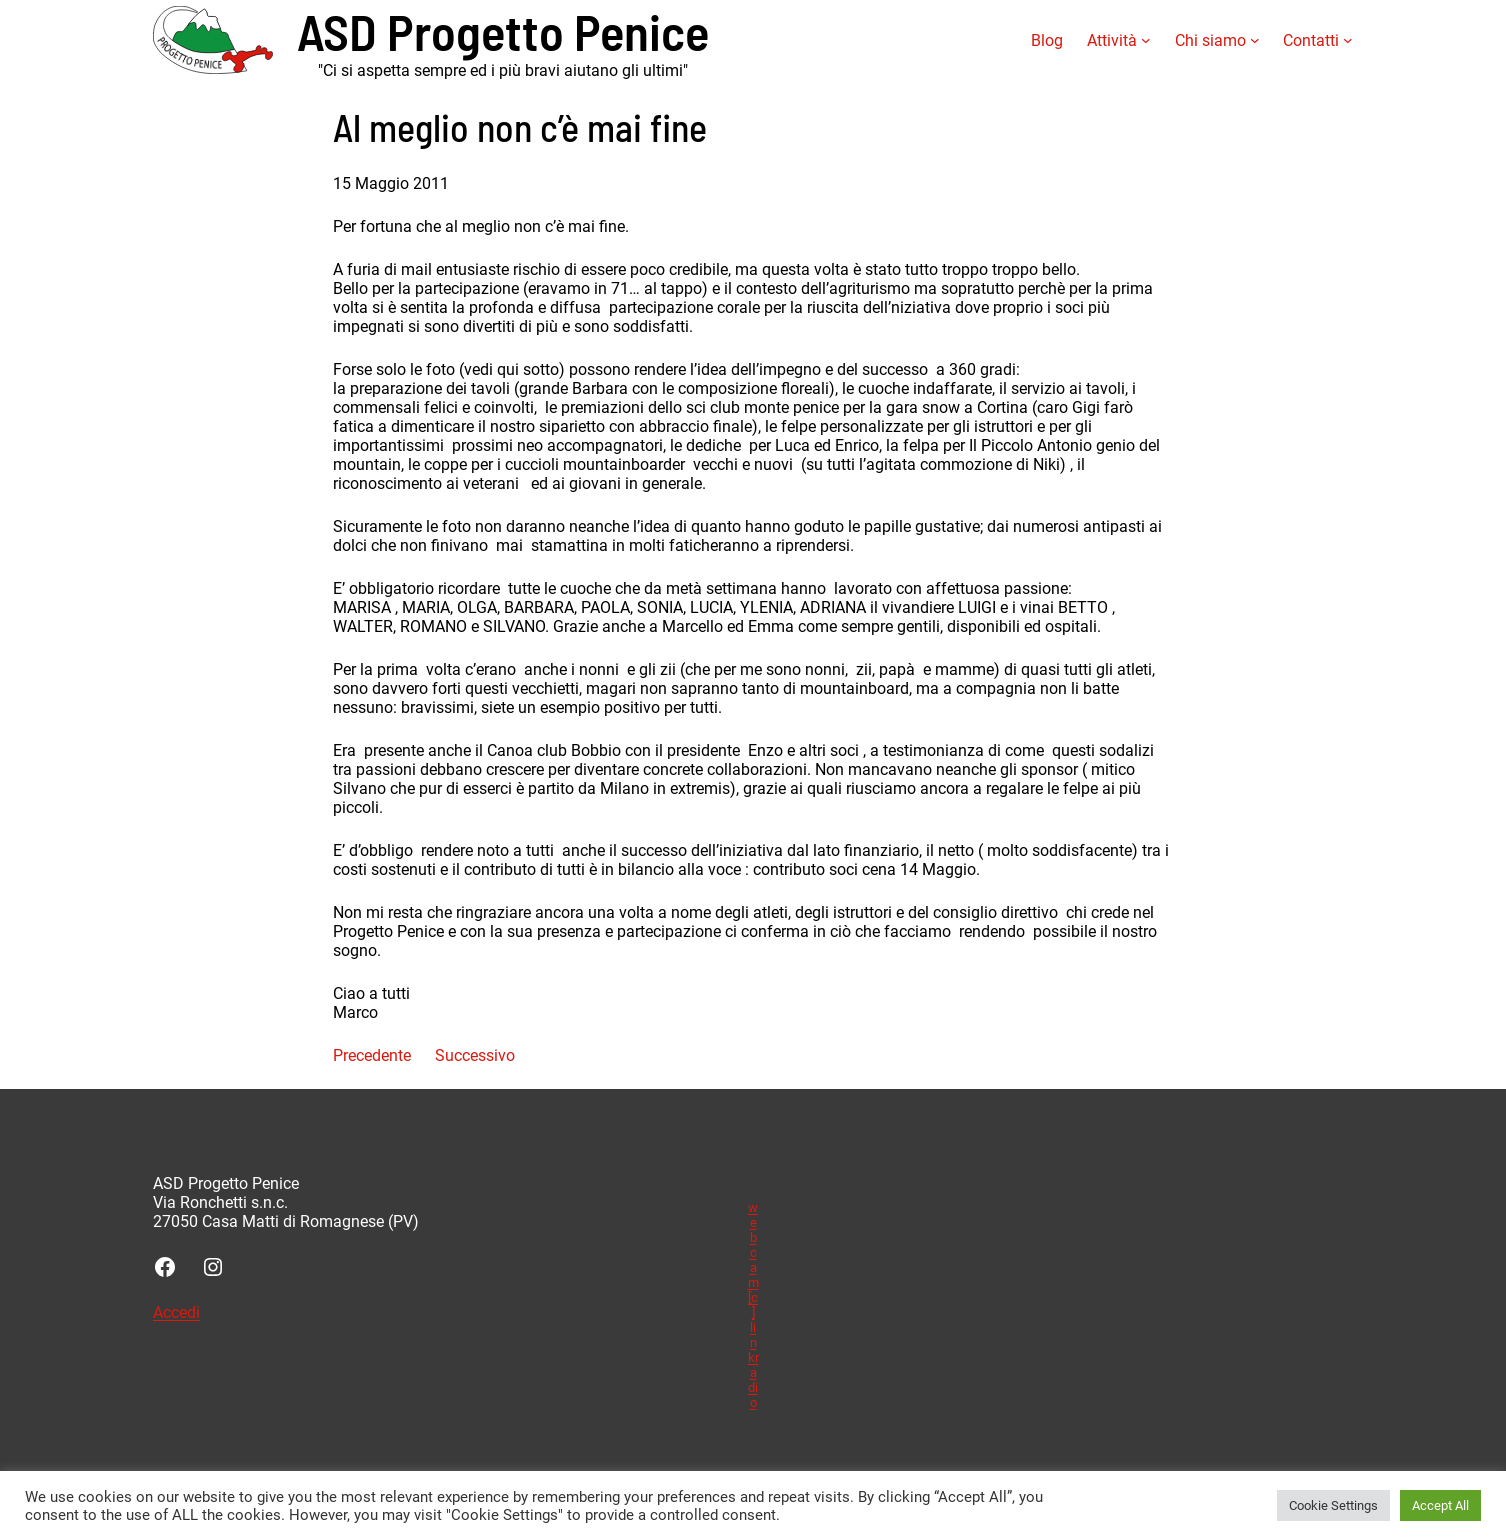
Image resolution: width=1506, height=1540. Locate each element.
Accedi (176, 1312)
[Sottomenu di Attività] (1146, 40)
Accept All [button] (1440, 1505)
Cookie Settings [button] (1333, 1505)
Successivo (475, 1055)
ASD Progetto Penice (503, 30)
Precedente (372, 1055)
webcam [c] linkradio (753, 1305)
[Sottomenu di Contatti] (1348, 40)
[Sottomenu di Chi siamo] (1255, 40)
